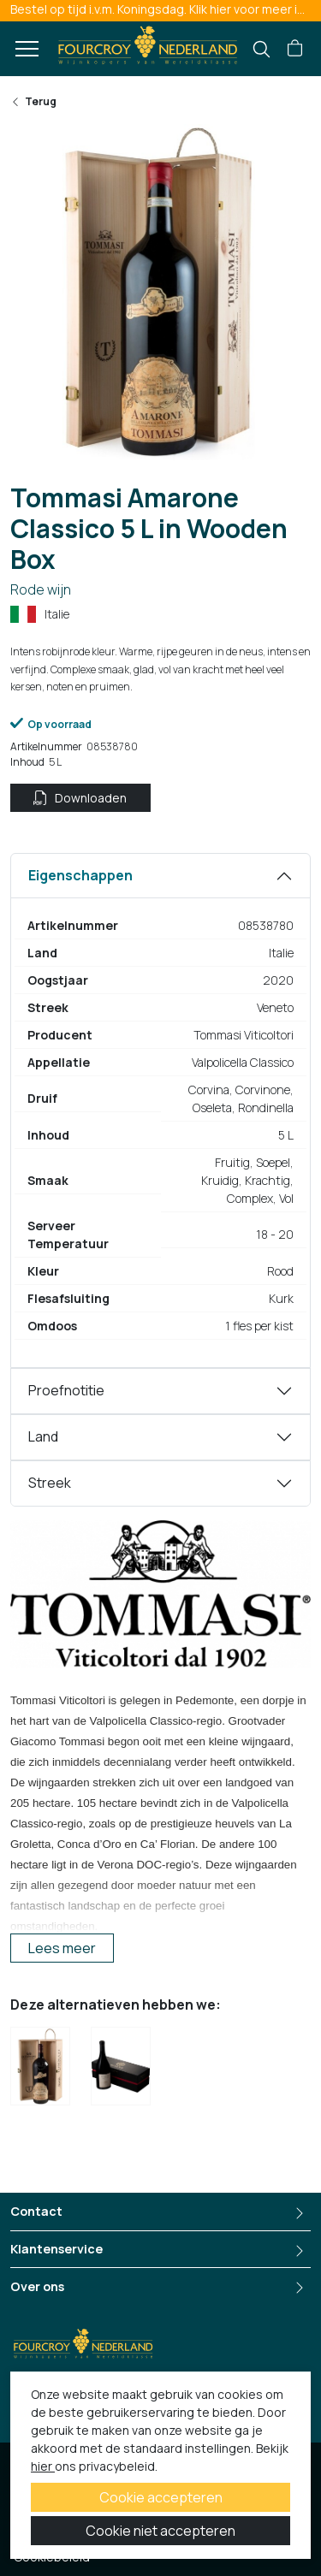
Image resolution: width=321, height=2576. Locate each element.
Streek (49, 1482)
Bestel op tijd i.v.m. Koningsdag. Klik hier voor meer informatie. (165, 9)
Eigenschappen (80, 875)
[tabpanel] (160, 1110)
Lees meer (62, 1948)
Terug (33, 101)
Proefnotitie (66, 1390)
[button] (295, 48)
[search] (261, 49)
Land (43, 1436)
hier (43, 2466)
